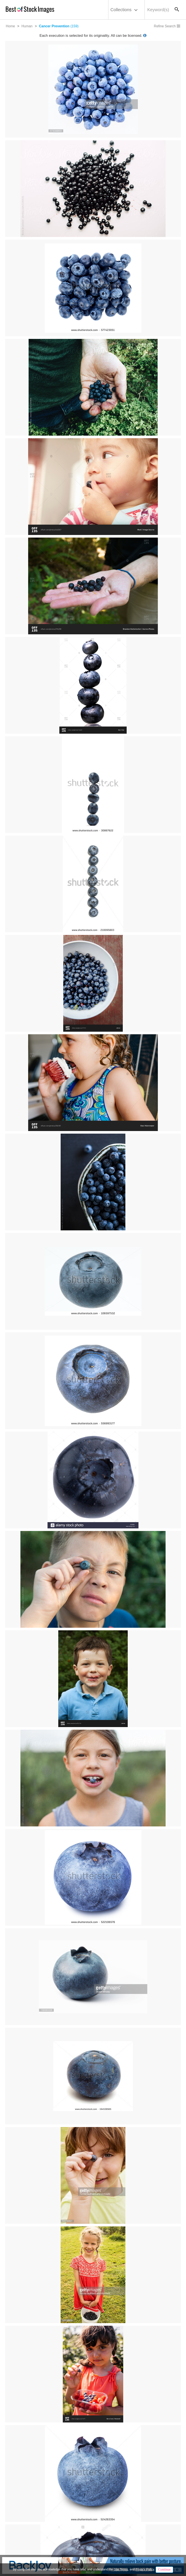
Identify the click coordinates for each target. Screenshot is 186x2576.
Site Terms (121, 2569)
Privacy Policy (144, 2569)
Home (10, 26)
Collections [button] (126, 10)
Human (27, 26)
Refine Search (165, 26)
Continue (164, 2569)
